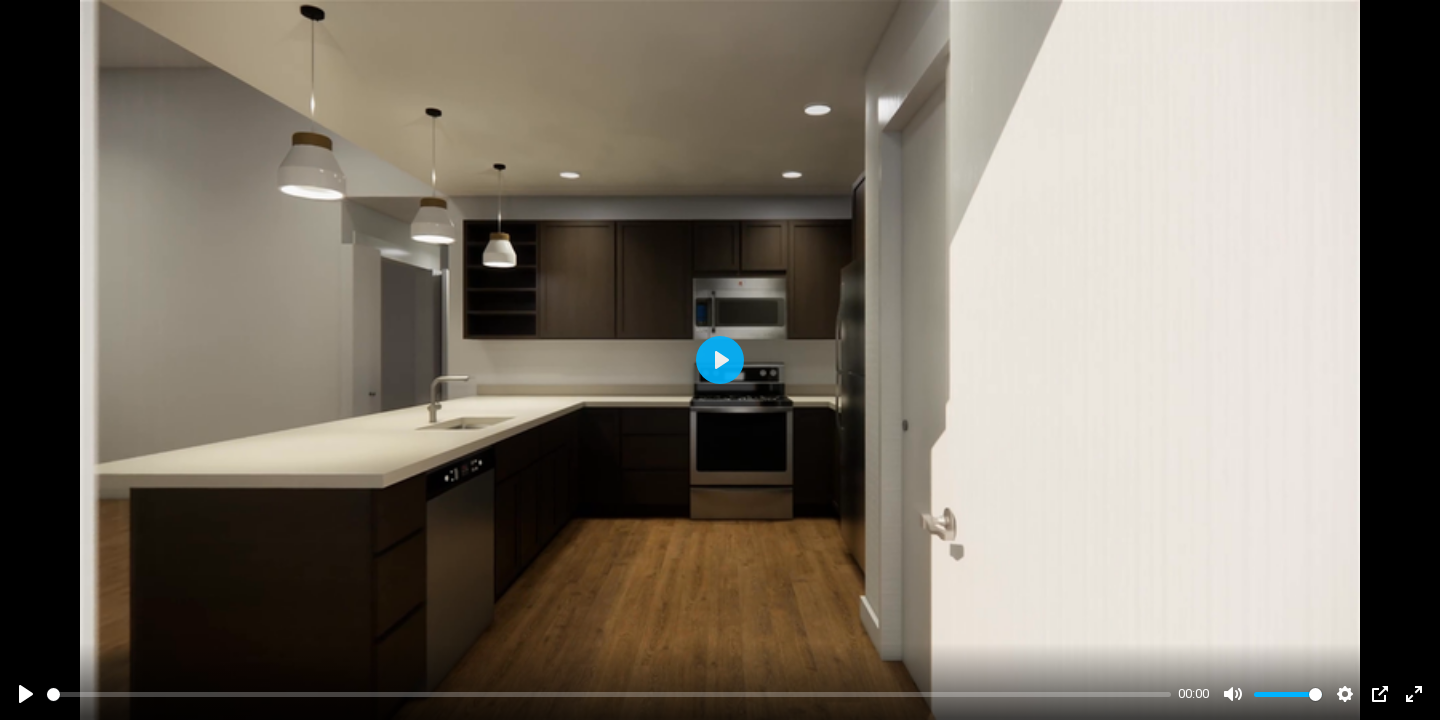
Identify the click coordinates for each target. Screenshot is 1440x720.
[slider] (609, 694)
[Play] (26, 694)
